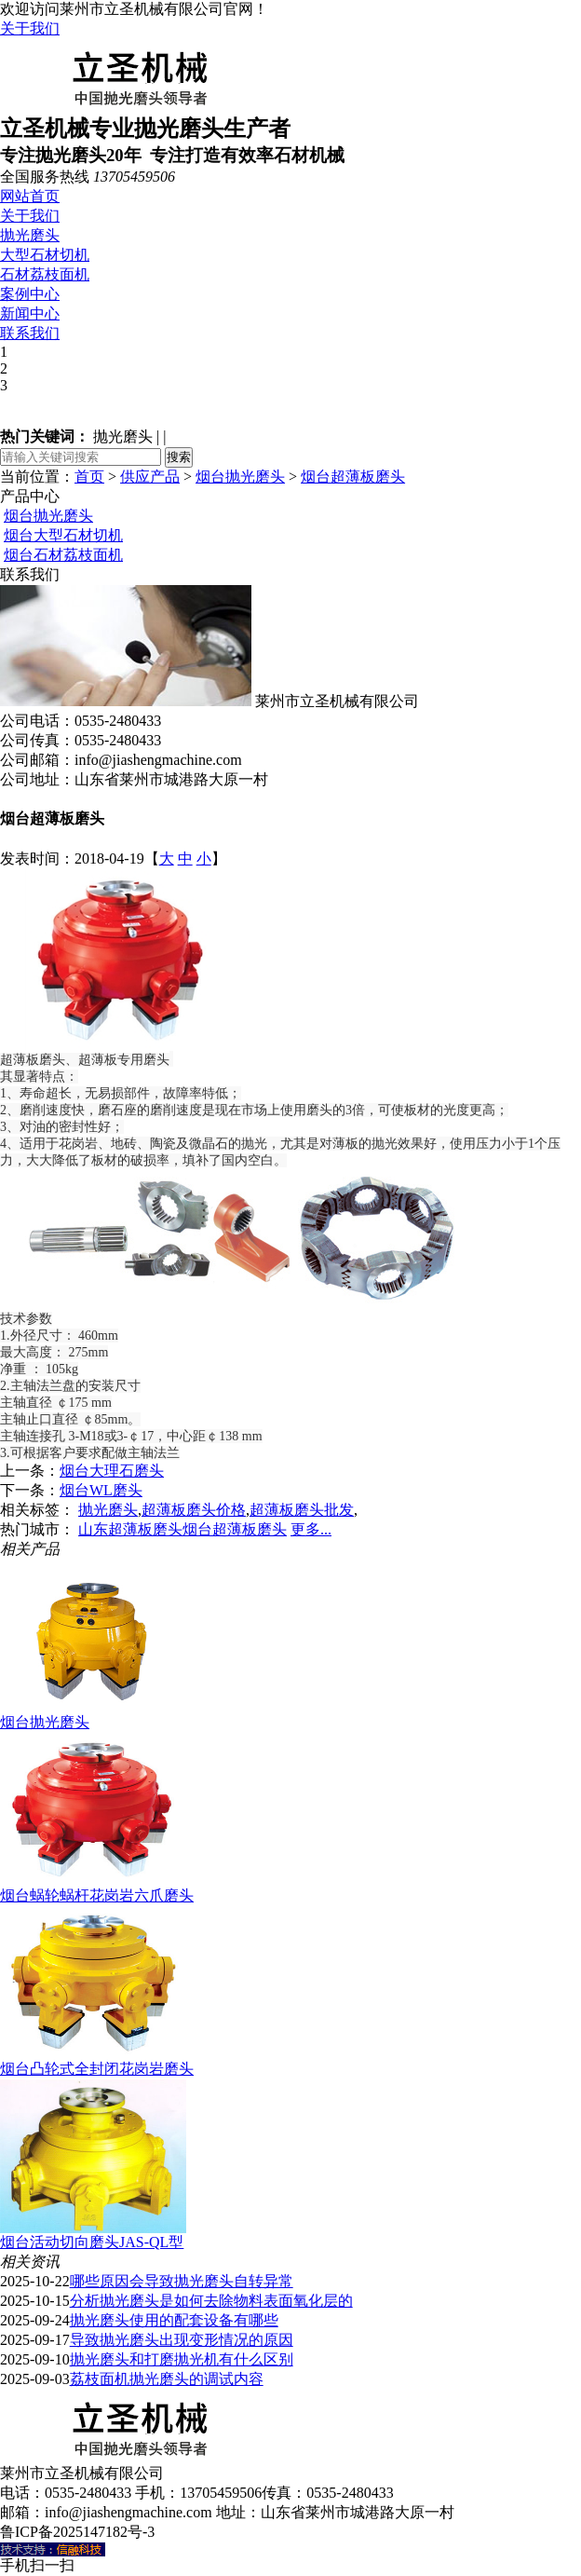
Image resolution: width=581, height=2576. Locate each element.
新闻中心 (30, 313)
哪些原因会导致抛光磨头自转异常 (181, 2281)
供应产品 (150, 476)
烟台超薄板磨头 (353, 476)
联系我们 (30, 333)
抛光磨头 (30, 235)
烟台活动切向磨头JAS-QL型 (91, 2242)
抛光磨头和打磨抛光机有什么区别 (181, 2359)
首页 (89, 476)
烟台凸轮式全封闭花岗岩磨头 (97, 2069)
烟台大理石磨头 (112, 1471)
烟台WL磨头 (101, 1490)
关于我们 (30, 28)
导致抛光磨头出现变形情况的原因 (181, 2340)
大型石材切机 (44, 255)
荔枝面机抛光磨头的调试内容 (166, 2379)
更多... (310, 1529)
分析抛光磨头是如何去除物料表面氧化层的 (211, 2301)
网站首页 (30, 196)
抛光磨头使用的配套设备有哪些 (174, 2320)
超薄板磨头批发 (302, 1510)
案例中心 (30, 294)
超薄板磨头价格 (194, 1510)
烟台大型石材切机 (63, 535)
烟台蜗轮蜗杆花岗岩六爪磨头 (97, 1895)
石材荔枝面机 (44, 274)
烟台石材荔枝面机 (63, 555)
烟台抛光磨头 (240, 476)
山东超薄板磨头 (130, 1529)
